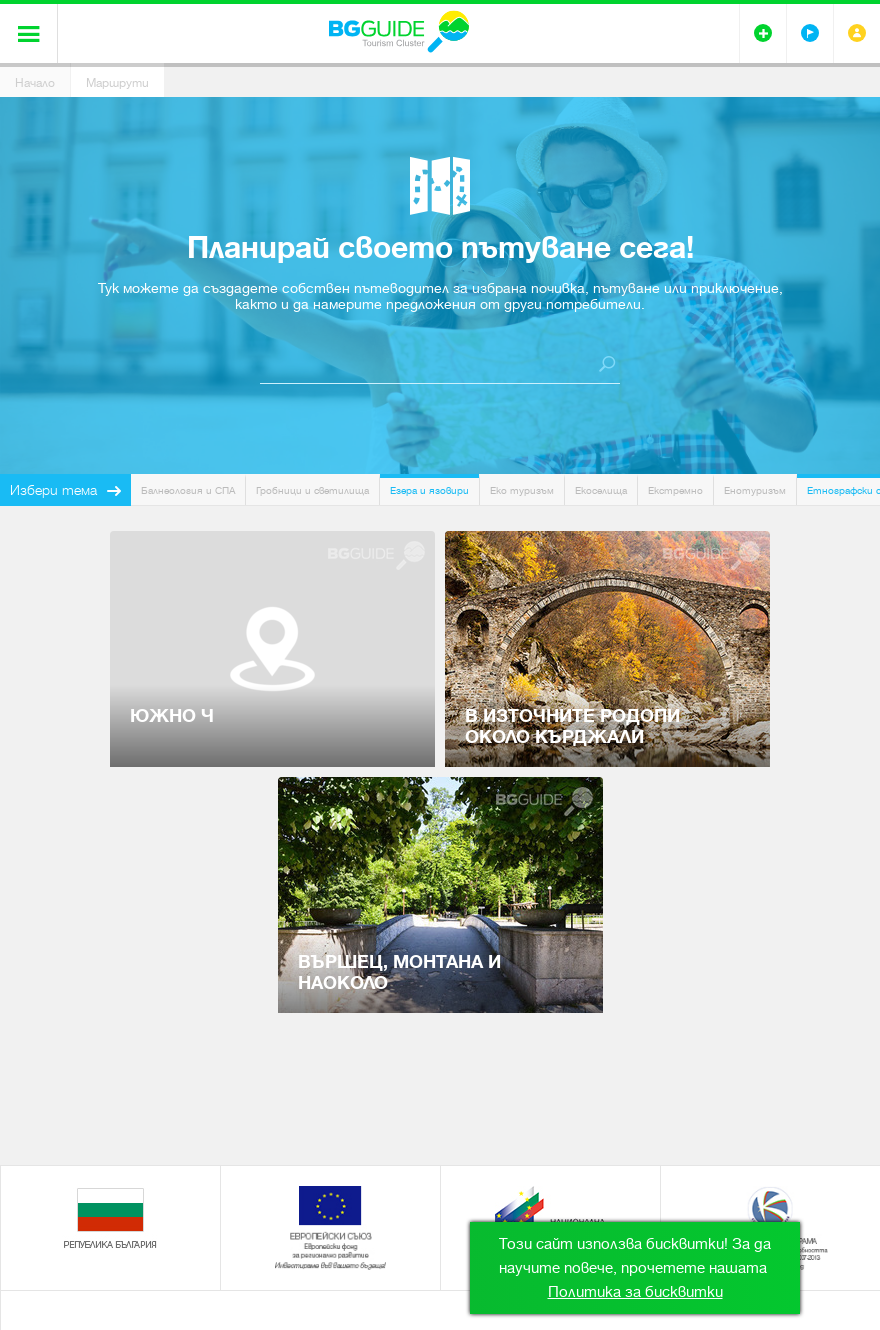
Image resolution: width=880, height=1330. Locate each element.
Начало (35, 83)
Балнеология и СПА (188, 490)
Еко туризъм (522, 490)
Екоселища (601, 490)
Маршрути (117, 83)
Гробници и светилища (312, 490)
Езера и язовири (429, 490)
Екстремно (675, 490)
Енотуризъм (755, 490)
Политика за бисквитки (635, 1292)
